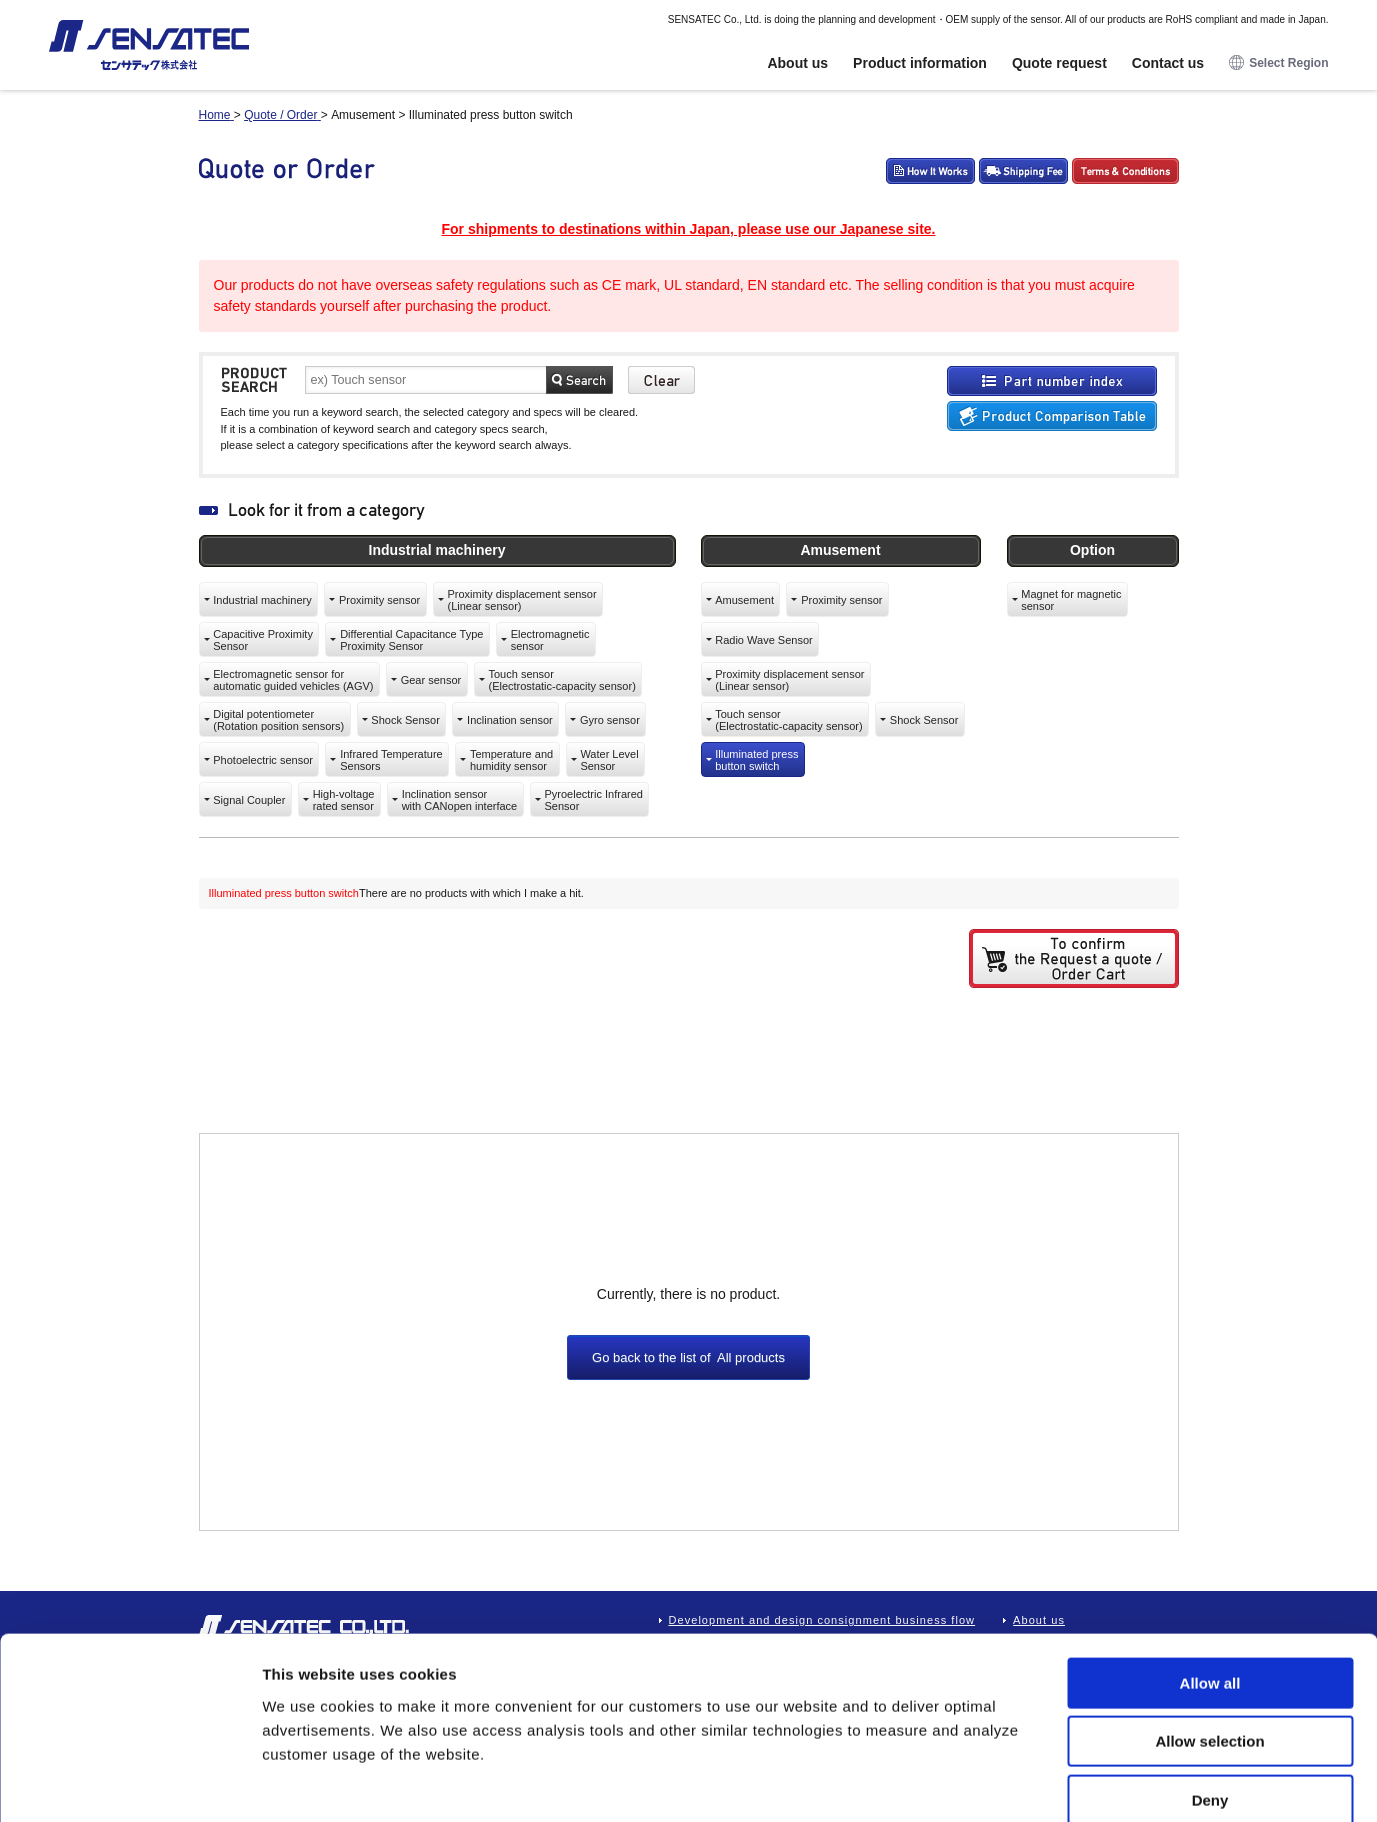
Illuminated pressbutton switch (756, 760)
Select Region (1278, 63)
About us (797, 63)
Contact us (1168, 63)
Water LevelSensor (609, 760)
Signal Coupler (249, 800)
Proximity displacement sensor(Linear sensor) (521, 600)
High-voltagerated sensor (344, 800)
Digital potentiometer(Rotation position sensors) (278, 720)
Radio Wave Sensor (763, 640)
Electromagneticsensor (550, 640)
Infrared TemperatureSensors (391, 760)
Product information (920, 63)
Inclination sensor (510, 720)
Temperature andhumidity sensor (511, 760)
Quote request (1059, 63)
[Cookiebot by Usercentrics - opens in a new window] (129, 1783)
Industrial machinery (262, 600)
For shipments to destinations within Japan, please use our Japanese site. (688, 229)
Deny (1210, 1694)
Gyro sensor (610, 720)
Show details (1049, 1782)
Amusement (744, 600)
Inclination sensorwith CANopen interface (460, 800)
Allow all (1210, 1577)
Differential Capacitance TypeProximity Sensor (411, 640)
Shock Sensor (405, 720)
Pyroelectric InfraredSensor (593, 800)
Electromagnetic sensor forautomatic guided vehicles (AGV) (293, 680)
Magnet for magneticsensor (1071, 600)
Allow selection (1209, 1636)
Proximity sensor (379, 600)
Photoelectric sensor (263, 760)
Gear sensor (431, 680)
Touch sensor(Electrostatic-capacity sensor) (561, 680)
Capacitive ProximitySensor (263, 640)
